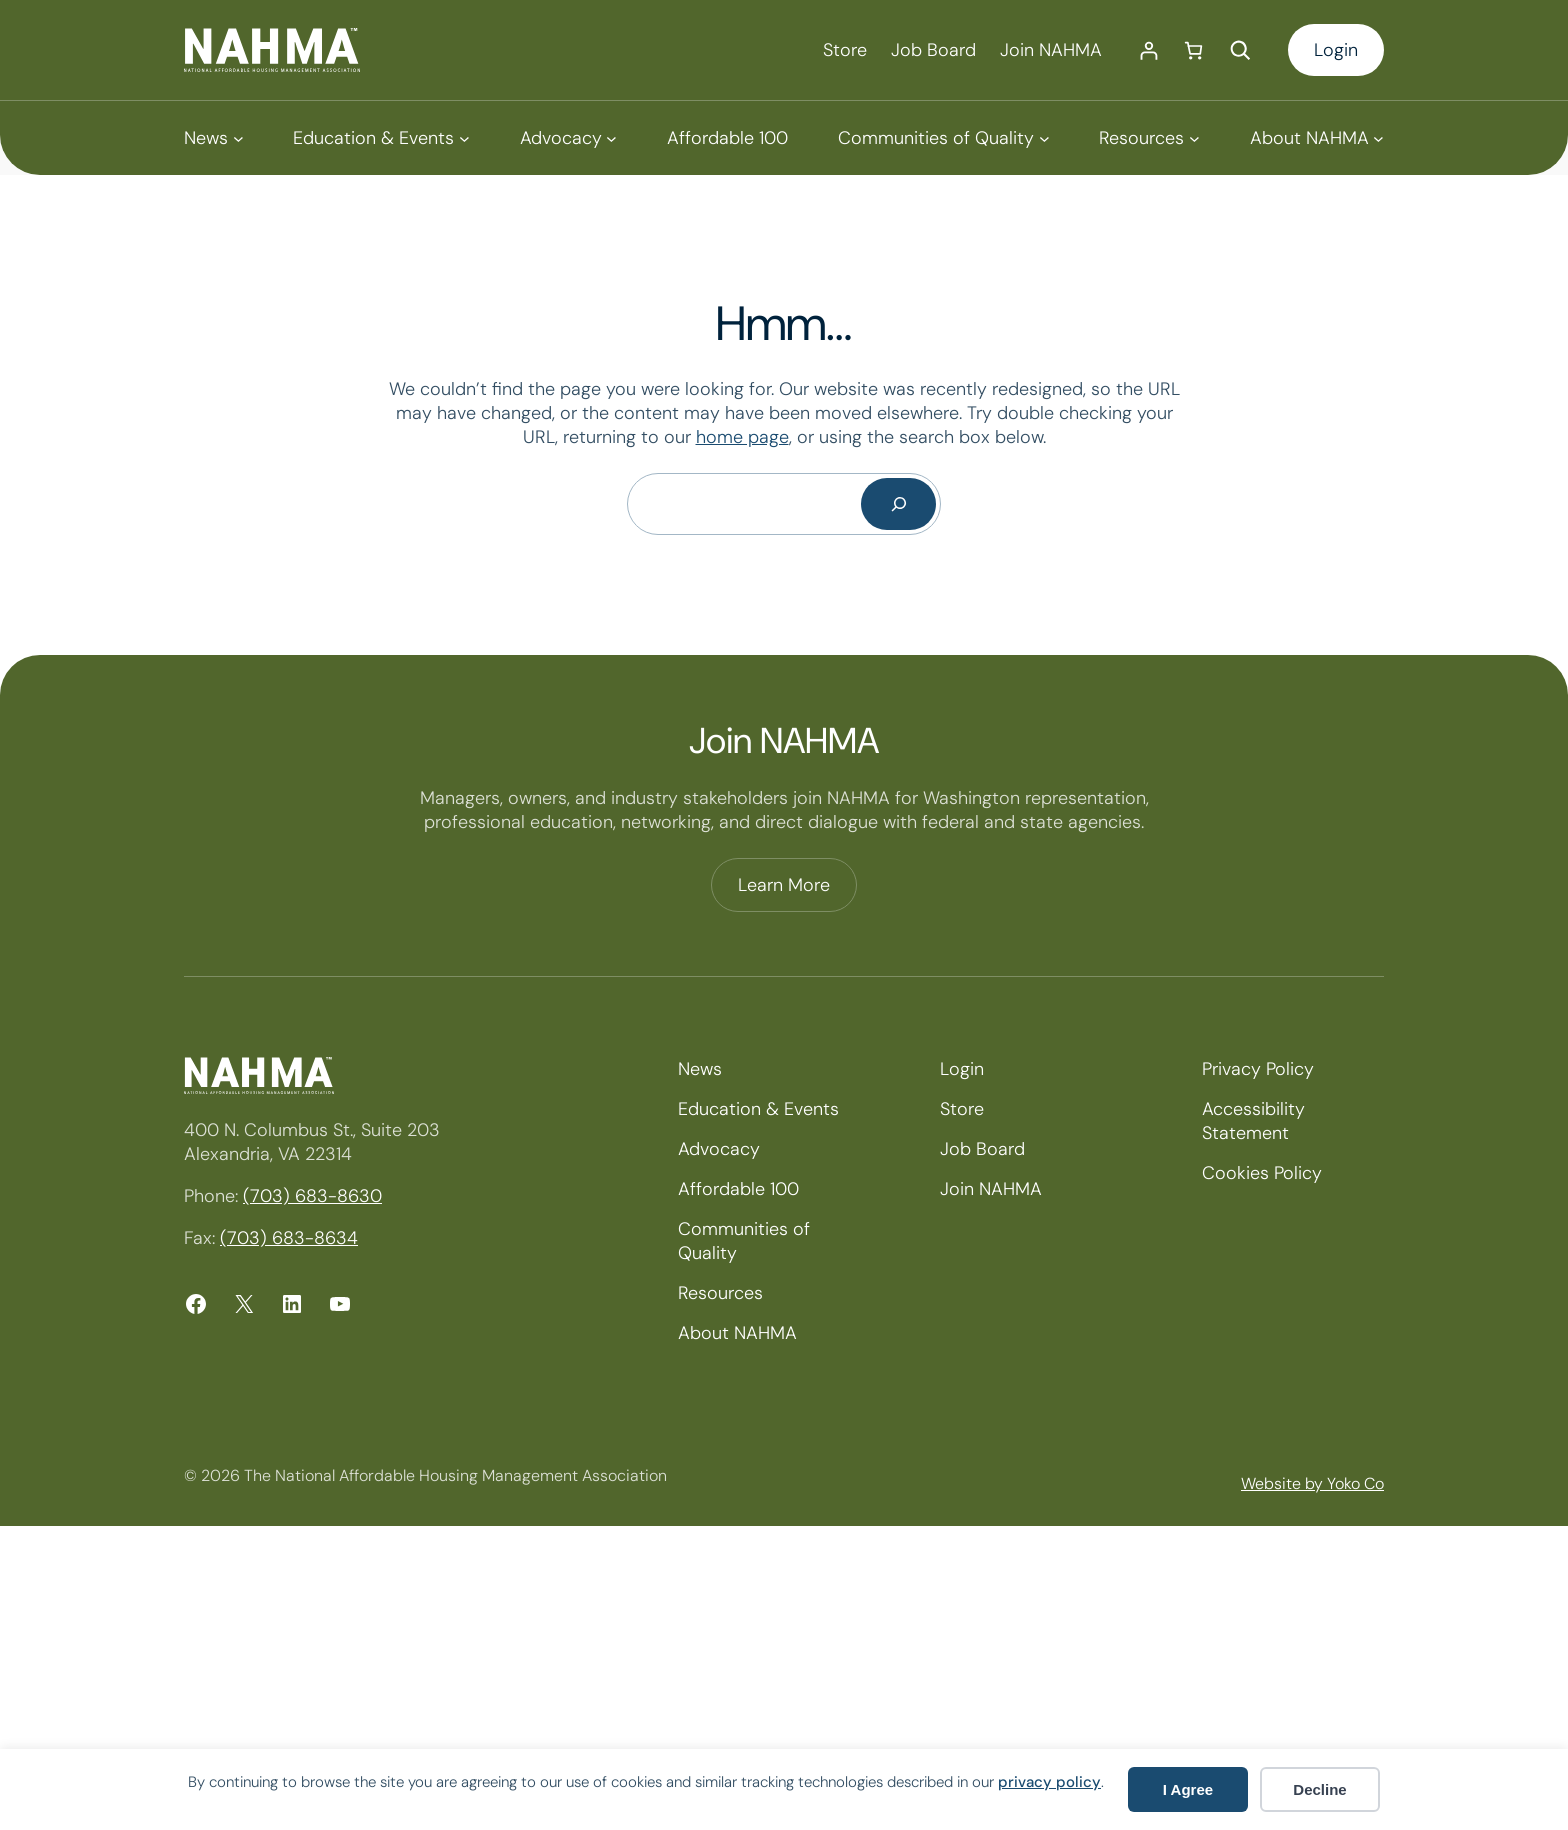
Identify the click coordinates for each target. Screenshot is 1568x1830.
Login (1336, 50)
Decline (1319, 1789)
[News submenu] (213, 138)
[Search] (899, 504)
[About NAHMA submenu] (1317, 138)
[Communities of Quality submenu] (943, 138)
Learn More (784, 885)
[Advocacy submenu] (568, 138)
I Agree (1188, 1789)
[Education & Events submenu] (381, 138)
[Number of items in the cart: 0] (1193, 50)
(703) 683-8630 (312, 1196)
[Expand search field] (1240, 50)
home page (742, 437)
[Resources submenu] (1149, 138)
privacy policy (1049, 1782)
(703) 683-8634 (289, 1238)
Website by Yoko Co (1312, 1483)
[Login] (1148, 50)
